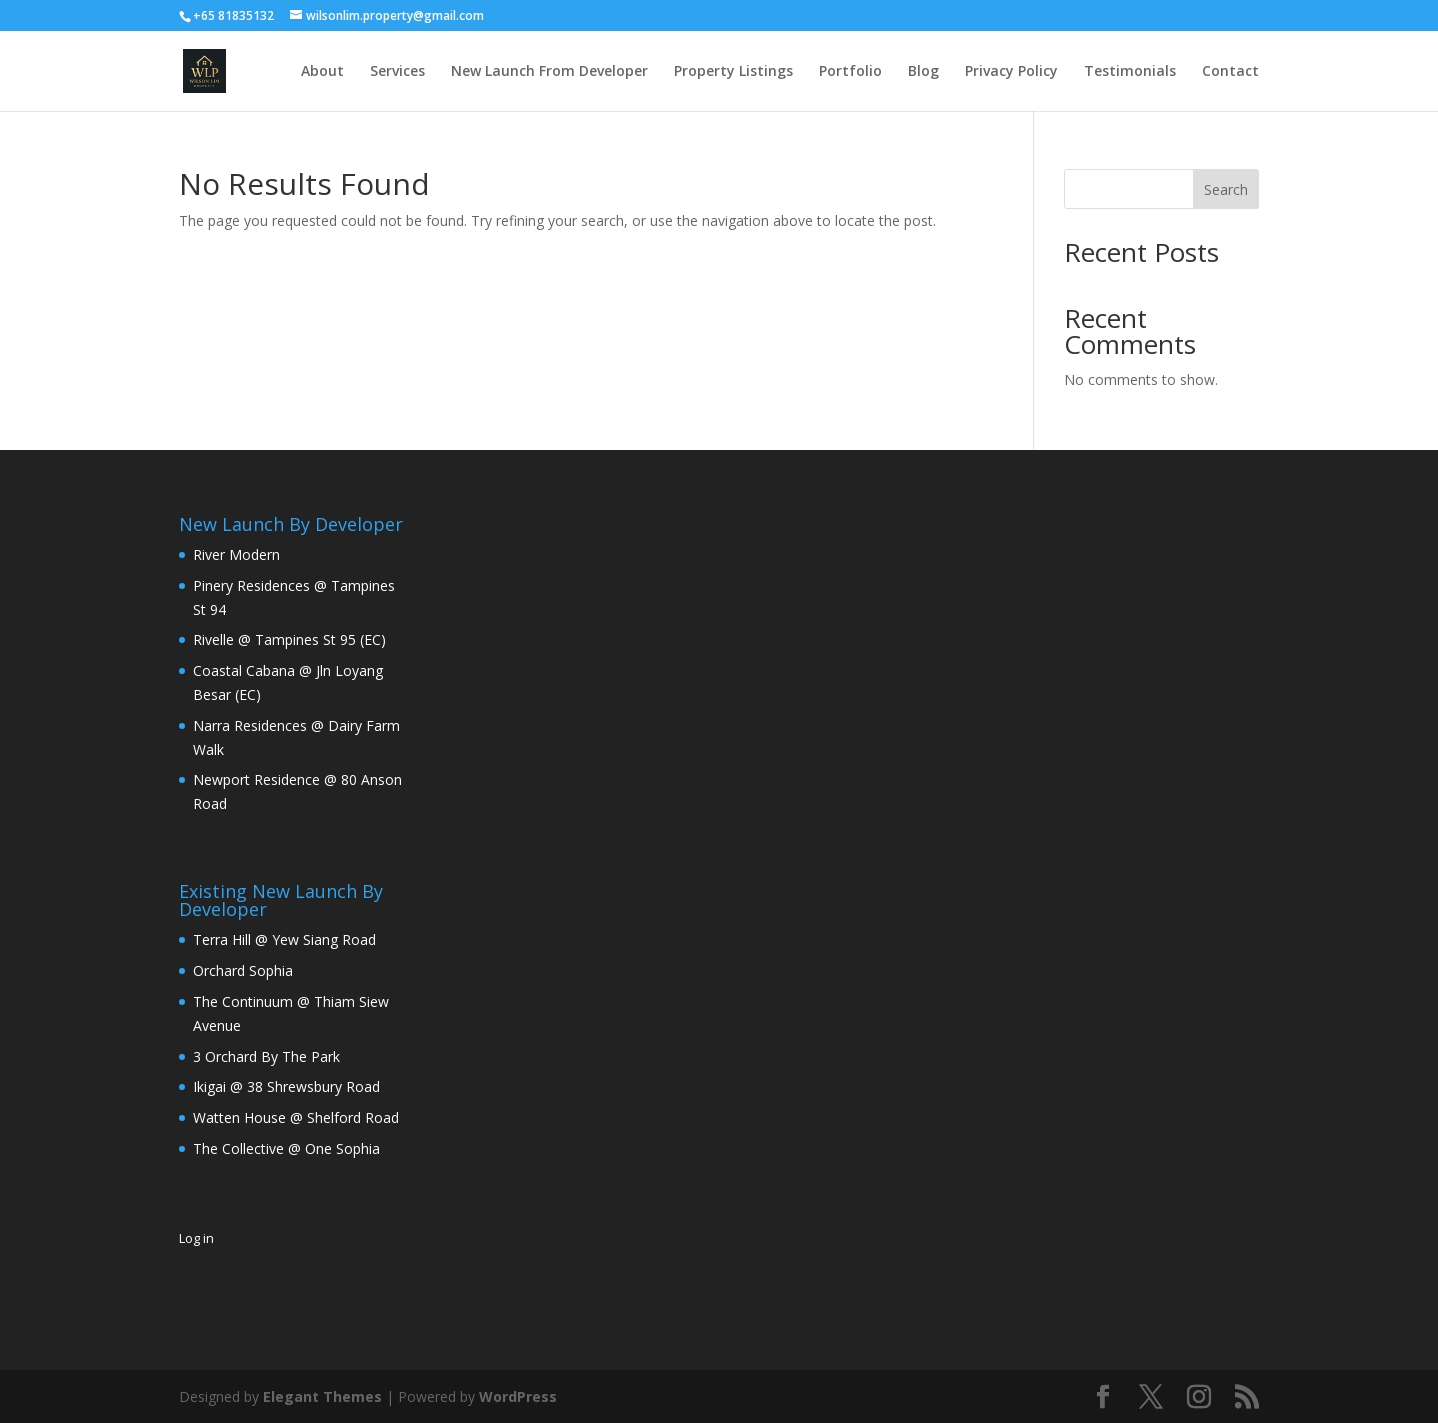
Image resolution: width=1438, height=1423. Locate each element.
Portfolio (850, 72)
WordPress (518, 1396)
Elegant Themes (322, 1396)
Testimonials (1130, 72)
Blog (923, 72)
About (322, 72)
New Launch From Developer (549, 72)
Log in (196, 1238)
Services (397, 72)
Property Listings (733, 72)
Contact (1230, 72)
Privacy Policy (1011, 72)
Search (1226, 189)
